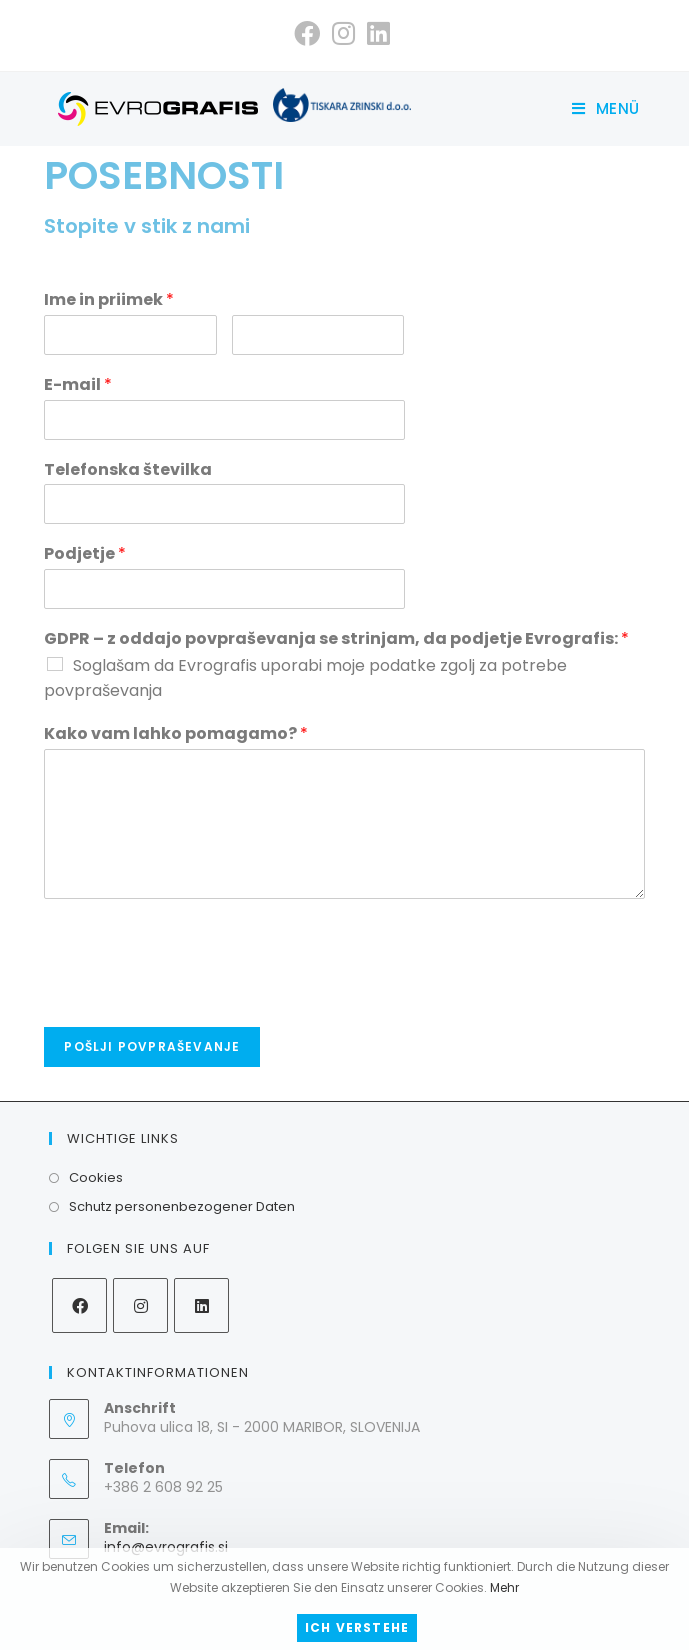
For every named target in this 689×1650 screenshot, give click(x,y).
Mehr (504, 1587)
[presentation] (196, 994)
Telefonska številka (128, 470)
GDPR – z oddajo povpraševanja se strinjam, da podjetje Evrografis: (336, 639)
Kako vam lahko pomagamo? (176, 734)
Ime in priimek (109, 300)
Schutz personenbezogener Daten (182, 1206)
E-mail (78, 385)
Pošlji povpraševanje (152, 1046)
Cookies (96, 1177)
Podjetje (85, 554)
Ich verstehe (357, 1627)
